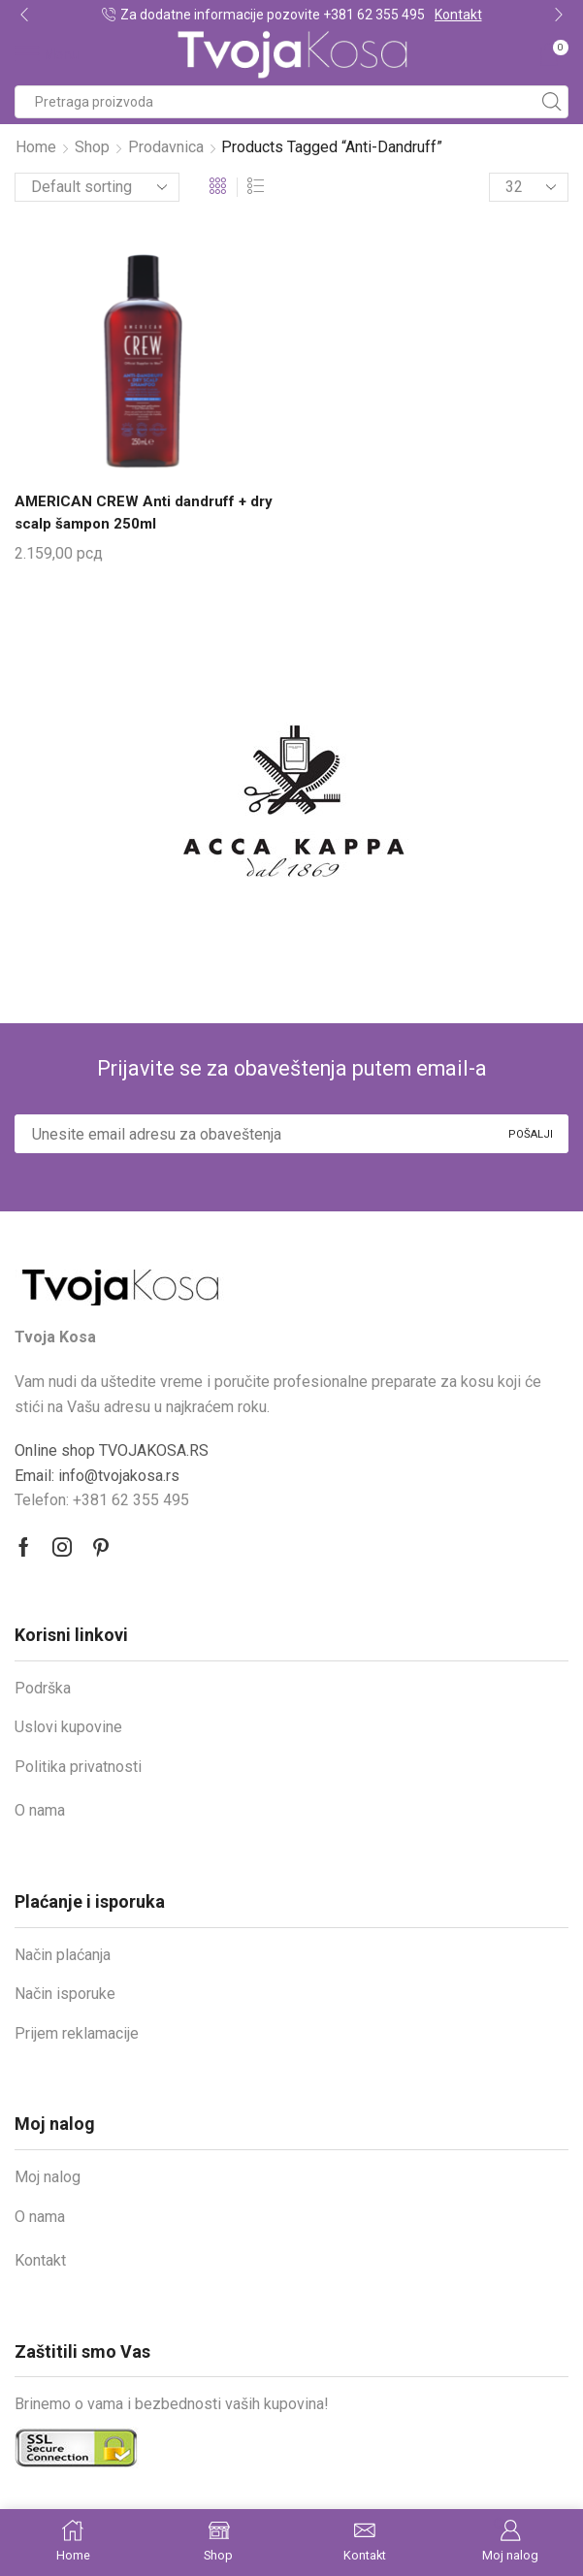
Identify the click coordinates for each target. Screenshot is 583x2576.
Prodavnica (166, 147)
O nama (40, 1813)
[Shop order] (97, 187)
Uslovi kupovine (68, 1730)
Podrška (43, 1691)
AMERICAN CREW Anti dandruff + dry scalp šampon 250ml (133, 513)
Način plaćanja (63, 1957)
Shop (92, 147)
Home (36, 147)
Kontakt (458, 14)
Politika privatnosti (78, 1769)
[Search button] (551, 101)
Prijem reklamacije (77, 2036)
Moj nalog (48, 2180)
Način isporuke (65, 1996)
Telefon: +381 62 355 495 (102, 1503)
